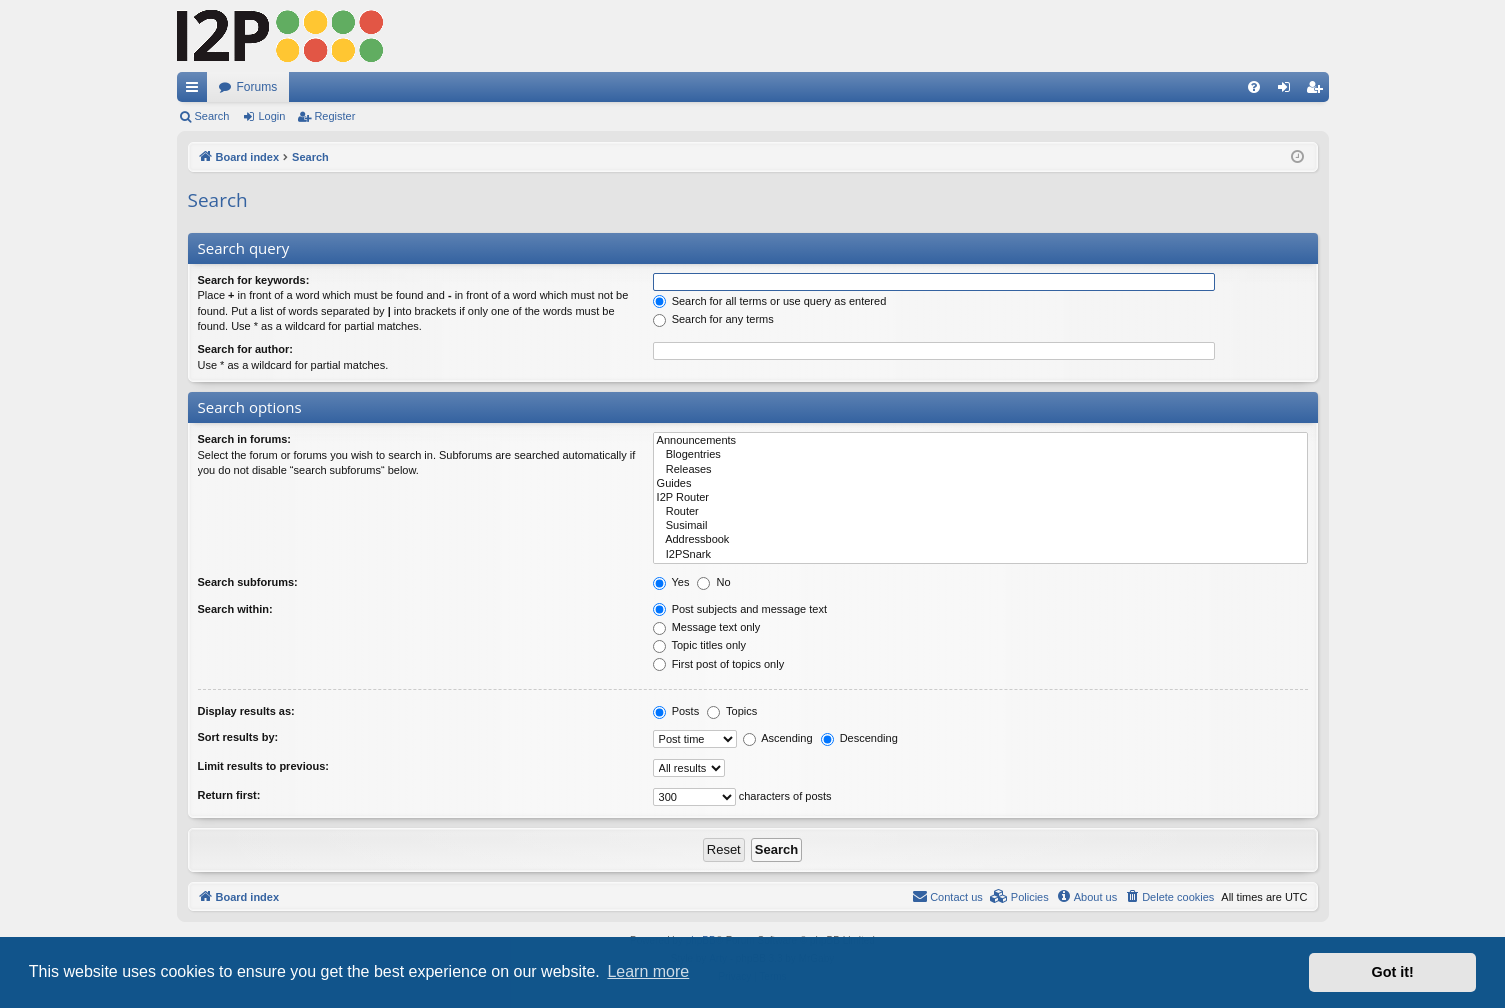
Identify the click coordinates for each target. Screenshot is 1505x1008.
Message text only (707, 627)
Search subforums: (248, 582)
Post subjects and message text (740, 609)
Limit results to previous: (263, 766)
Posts (676, 711)
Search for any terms (713, 319)
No (713, 582)
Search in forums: (245, 439)
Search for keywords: (254, 280)
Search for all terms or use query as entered (770, 301)
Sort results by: (238, 737)
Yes (671, 582)
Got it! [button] (1393, 972)
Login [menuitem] (1287, 91)
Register (334, 116)
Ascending (778, 738)
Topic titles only (699, 645)
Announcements (980, 441)
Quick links (196, 91)
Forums (257, 87)
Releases (980, 470)
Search (212, 116)
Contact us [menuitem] (947, 896)
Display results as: (246, 711)
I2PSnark (980, 555)
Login (271, 116)
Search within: (235, 609)
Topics (732, 711)
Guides (980, 484)
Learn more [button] (648, 971)
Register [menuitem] (1317, 91)
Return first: (229, 795)
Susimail (980, 526)
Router (980, 512)
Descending (859, 738)
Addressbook (980, 540)
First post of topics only (719, 664)
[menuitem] (1254, 87)
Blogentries (980, 455)
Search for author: (245, 349)
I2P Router (980, 498)
